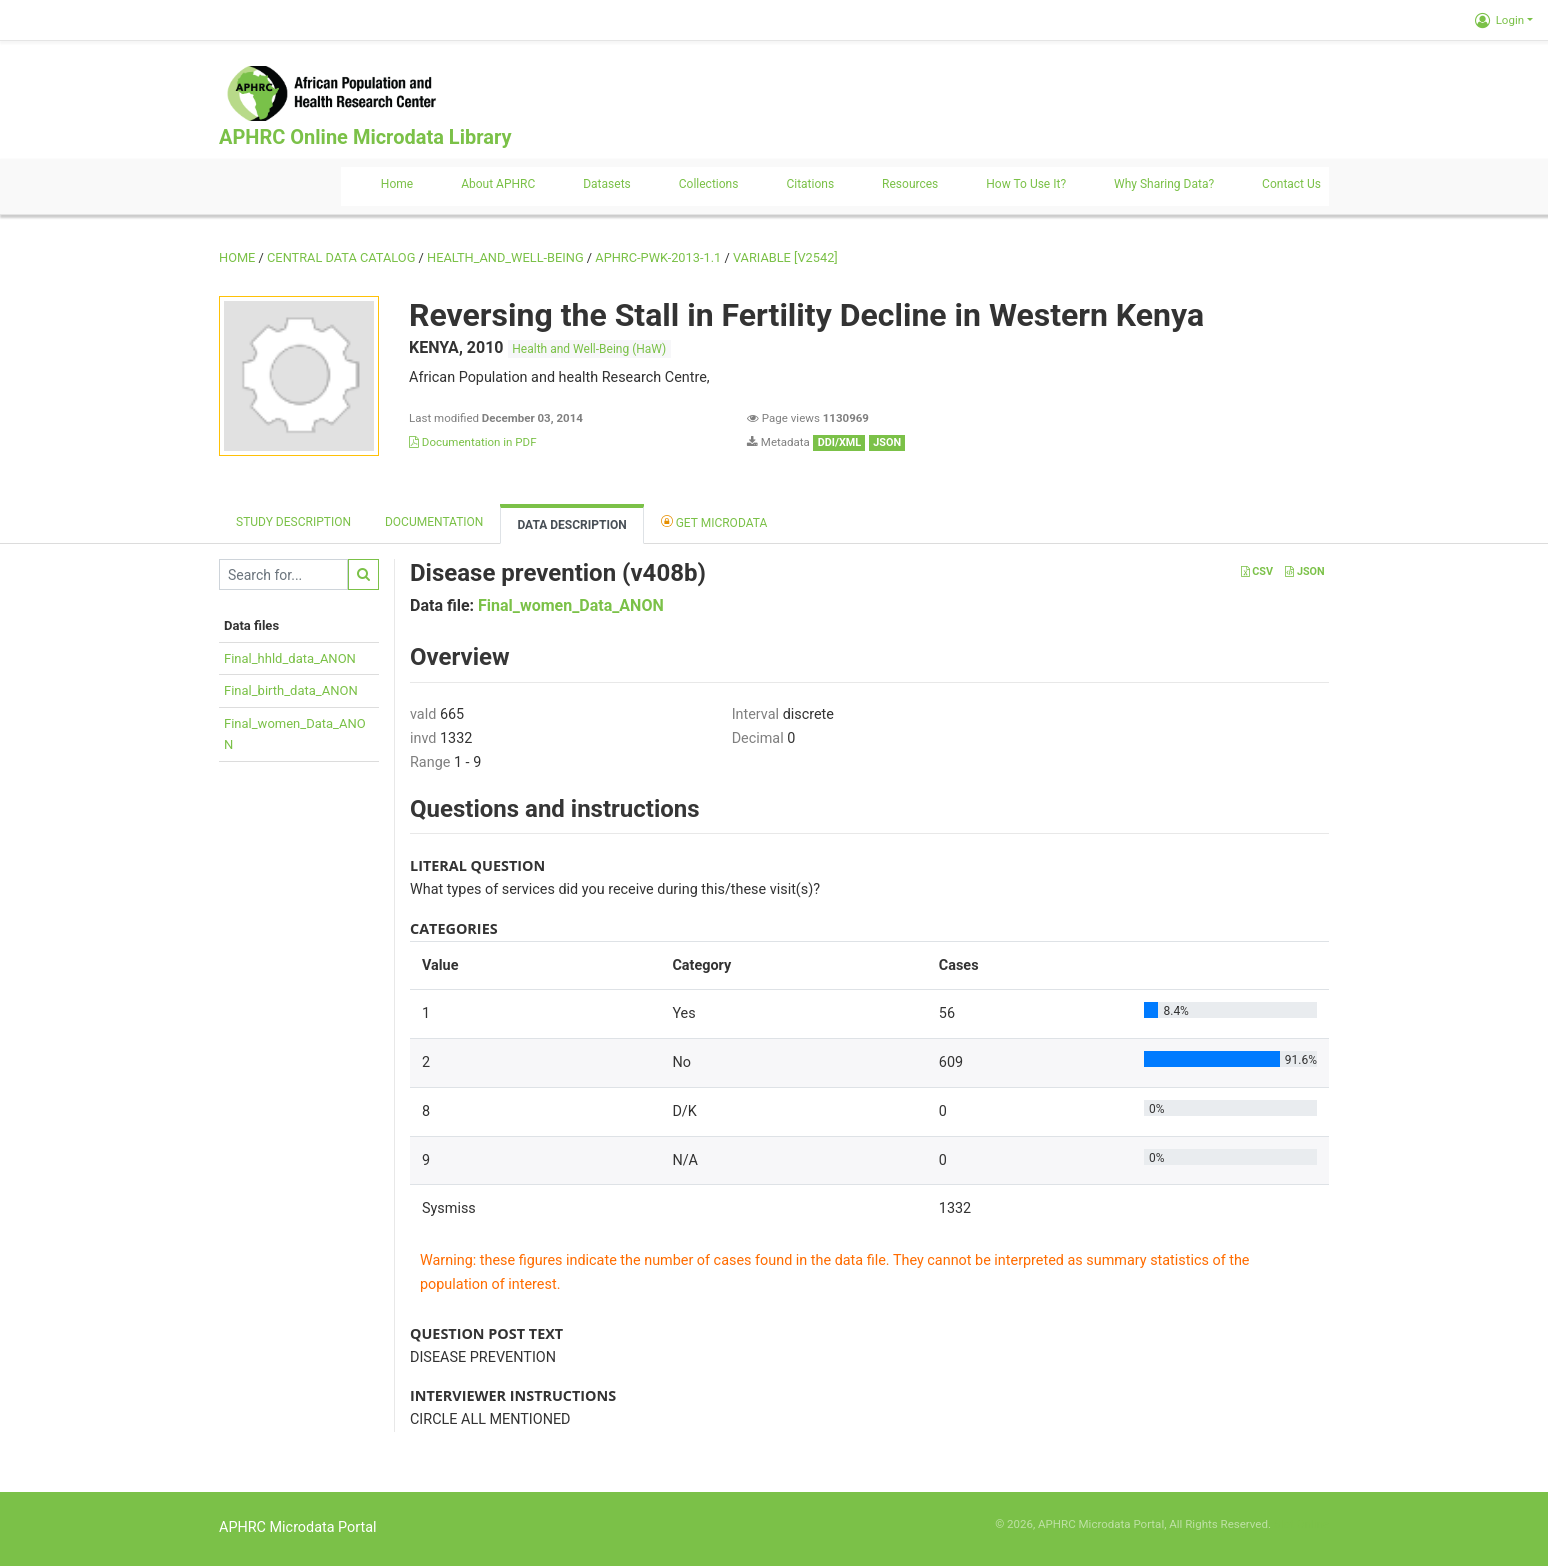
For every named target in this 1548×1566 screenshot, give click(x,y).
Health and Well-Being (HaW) (589, 349)
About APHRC (498, 184)
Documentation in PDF (473, 442)
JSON (1304, 571)
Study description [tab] (293, 522)
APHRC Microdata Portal (298, 1527)
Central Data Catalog (341, 257)
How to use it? (1026, 184)
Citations (810, 184)
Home (397, 184)
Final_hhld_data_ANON (290, 658)
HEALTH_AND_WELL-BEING (505, 257)
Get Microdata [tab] (714, 521)
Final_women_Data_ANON (571, 605)
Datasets (607, 184)
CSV (1257, 571)
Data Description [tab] (571, 525)
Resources (910, 184)
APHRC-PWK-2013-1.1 (658, 257)
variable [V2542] (785, 257)
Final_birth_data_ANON (291, 690)
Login (1499, 20)
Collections (709, 184)
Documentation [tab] (434, 522)
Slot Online (1301, 1524)
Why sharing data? (1164, 184)
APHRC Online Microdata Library (365, 137)
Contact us (1291, 184)
